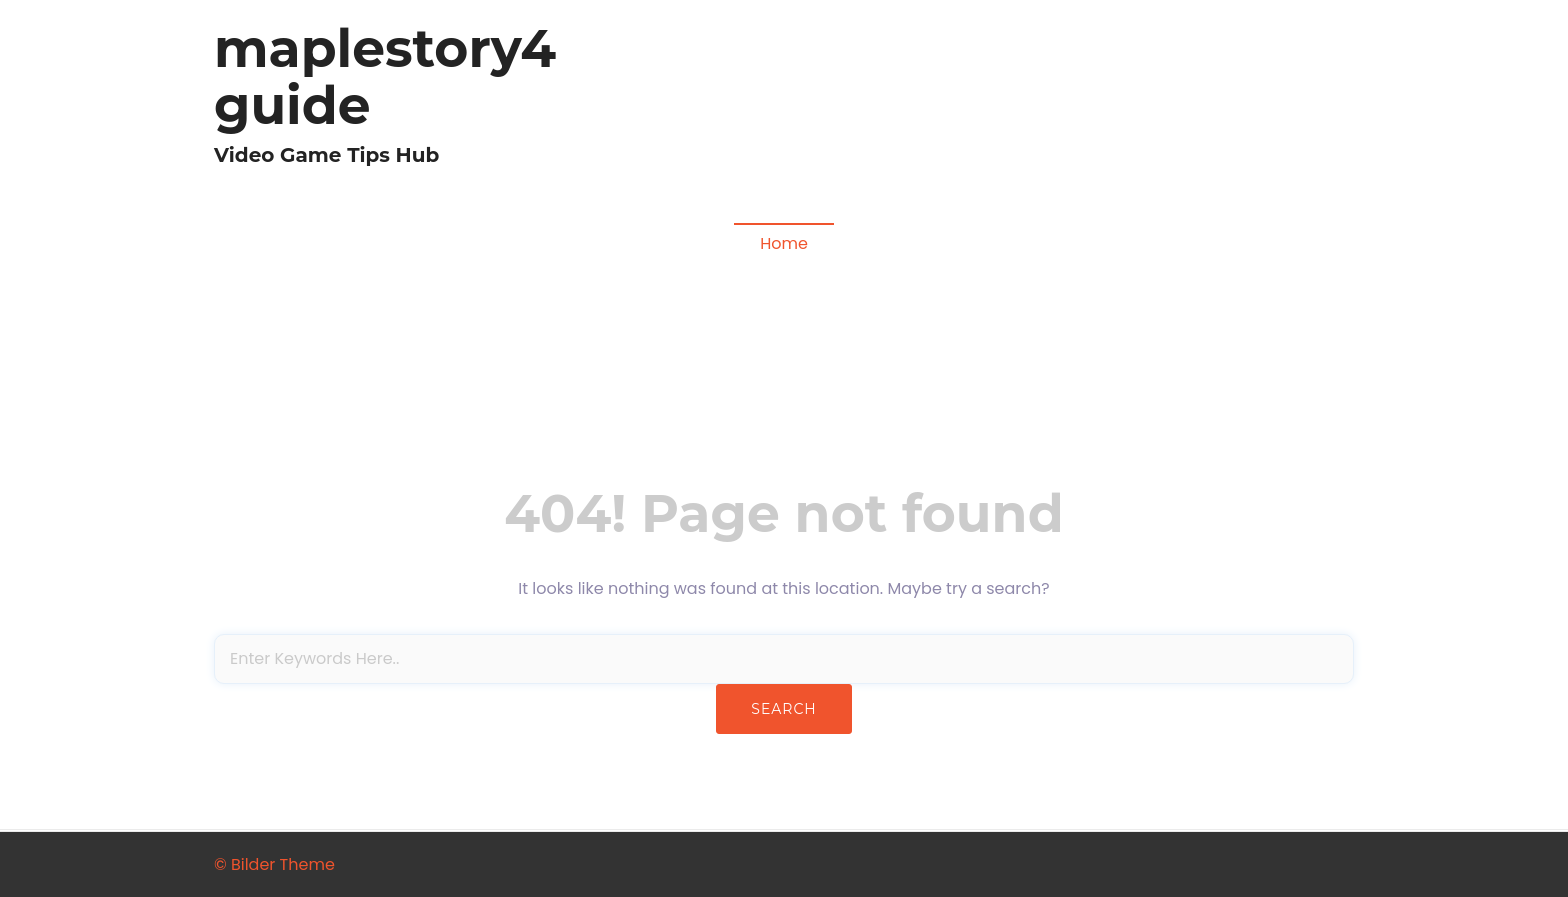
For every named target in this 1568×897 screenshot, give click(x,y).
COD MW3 (1303, 105)
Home (784, 243)
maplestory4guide (385, 77)
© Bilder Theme (274, 864)
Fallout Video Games (1165, 105)
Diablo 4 (914, 105)
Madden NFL (1017, 105)
